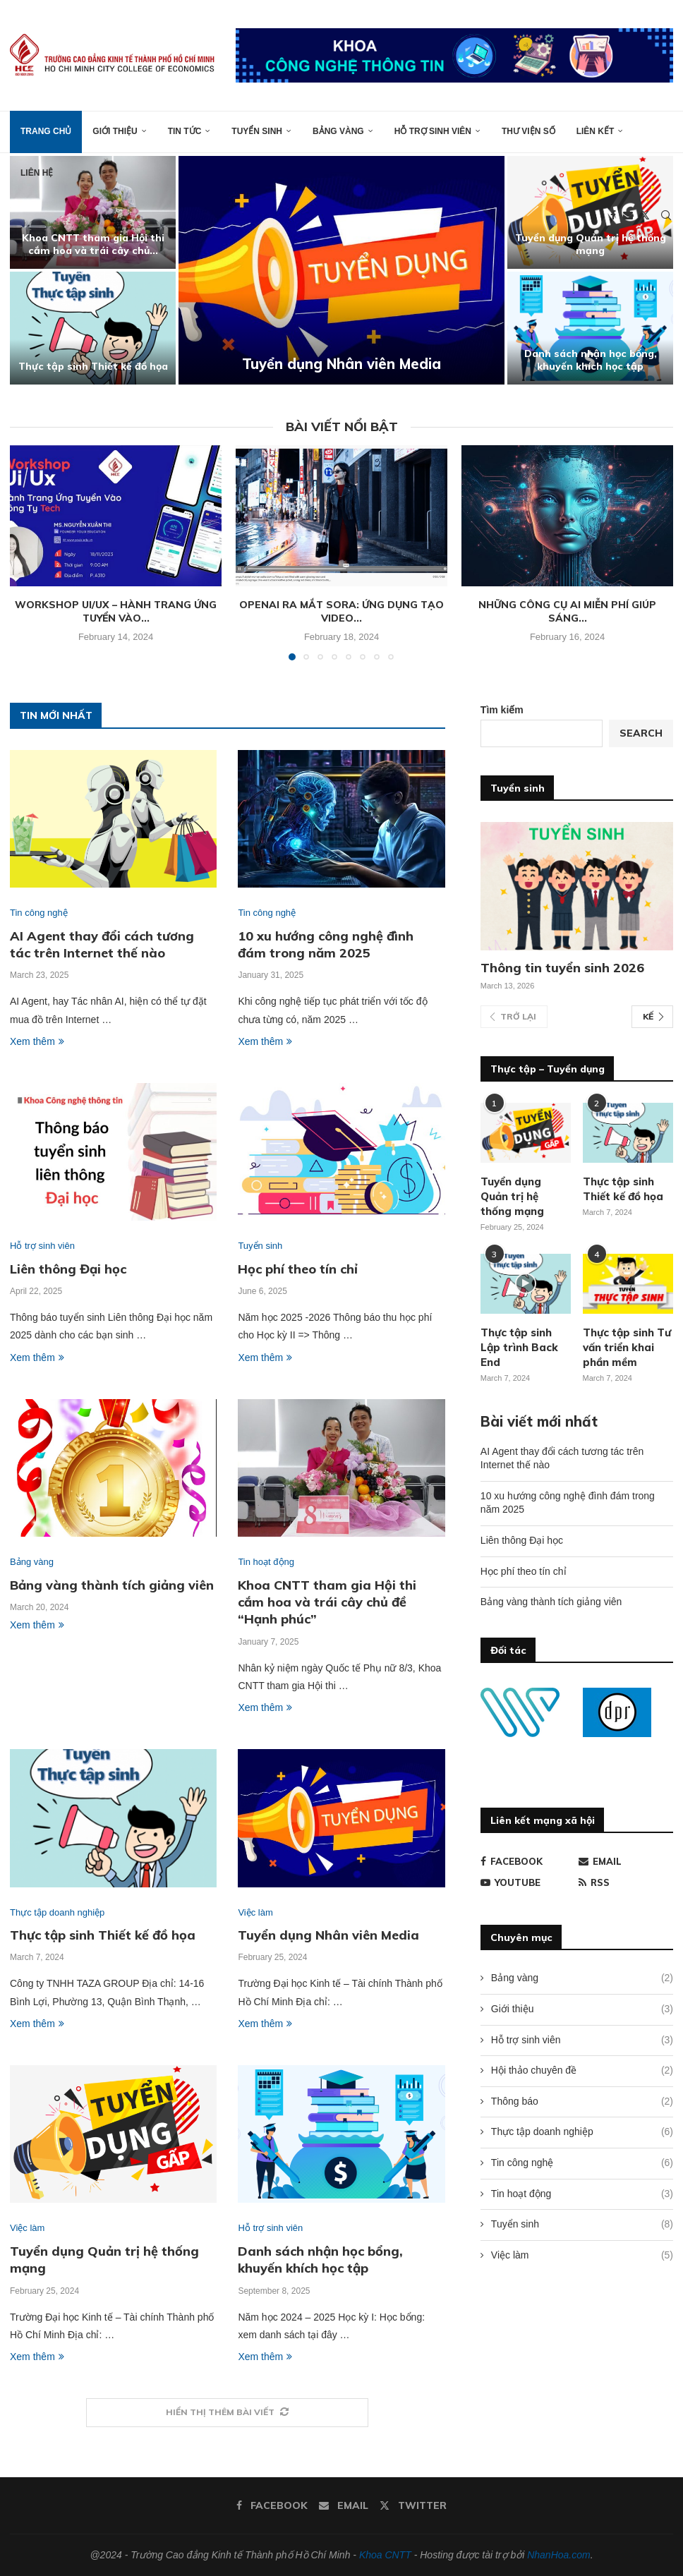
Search (641, 733)
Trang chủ (45, 131)
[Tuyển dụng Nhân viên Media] (357, 270)
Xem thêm (37, 1041)
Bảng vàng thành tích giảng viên (112, 1585)
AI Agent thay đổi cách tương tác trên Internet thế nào (102, 944)
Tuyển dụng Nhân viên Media (357, 364)
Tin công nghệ (582, 2163)
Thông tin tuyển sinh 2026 (562, 968)
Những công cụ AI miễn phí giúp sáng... (567, 611)
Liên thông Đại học (68, 1269)
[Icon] (525, 1283)
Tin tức (185, 131)
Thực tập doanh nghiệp (582, 2132)
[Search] (666, 215)
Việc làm (582, 2256)
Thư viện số (528, 131)
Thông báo (582, 2102)
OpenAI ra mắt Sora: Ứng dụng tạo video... (341, 611)
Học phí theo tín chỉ (298, 1269)
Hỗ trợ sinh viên (432, 131)
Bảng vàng (338, 131)
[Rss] (626, 1882)
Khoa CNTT (385, 2554)
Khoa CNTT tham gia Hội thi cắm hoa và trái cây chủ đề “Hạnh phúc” (327, 1602)
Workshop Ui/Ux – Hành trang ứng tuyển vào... (116, 611)
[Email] (628, 215)
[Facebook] (613, 215)
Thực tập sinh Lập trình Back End (519, 1347)
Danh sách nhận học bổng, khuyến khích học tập (605, 360)
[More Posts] (227, 2412)
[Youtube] (527, 1882)
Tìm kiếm (502, 709)
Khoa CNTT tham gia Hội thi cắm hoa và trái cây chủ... (108, 244)
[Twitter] (645, 215)
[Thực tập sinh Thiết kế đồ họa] (108, 328)
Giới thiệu (114, 131)
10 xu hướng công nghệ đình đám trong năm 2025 (325, 944)
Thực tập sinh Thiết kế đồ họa (108, 366)
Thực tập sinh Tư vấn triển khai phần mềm (627, 1347)
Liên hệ (36, 173)
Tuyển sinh (256, 131)
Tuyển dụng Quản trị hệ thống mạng (605, 244)
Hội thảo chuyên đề (582, 2071)
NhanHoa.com (559, 2554)
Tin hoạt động (582, 2194)
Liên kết (595, 131)
